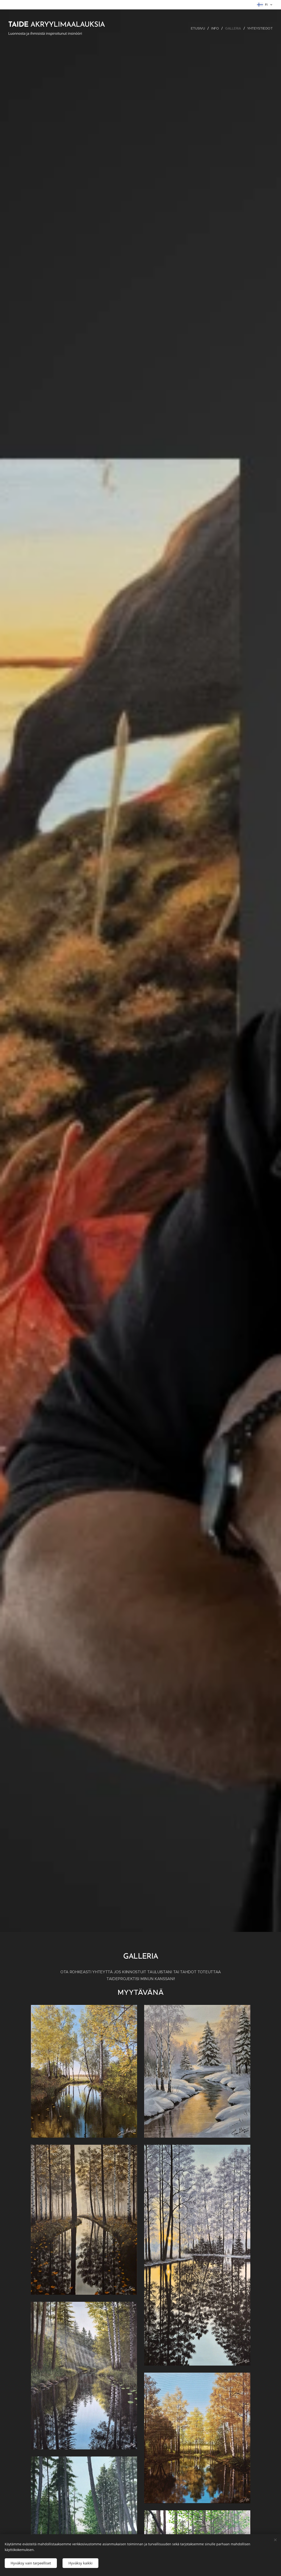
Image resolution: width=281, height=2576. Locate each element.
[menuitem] (199, 28)
